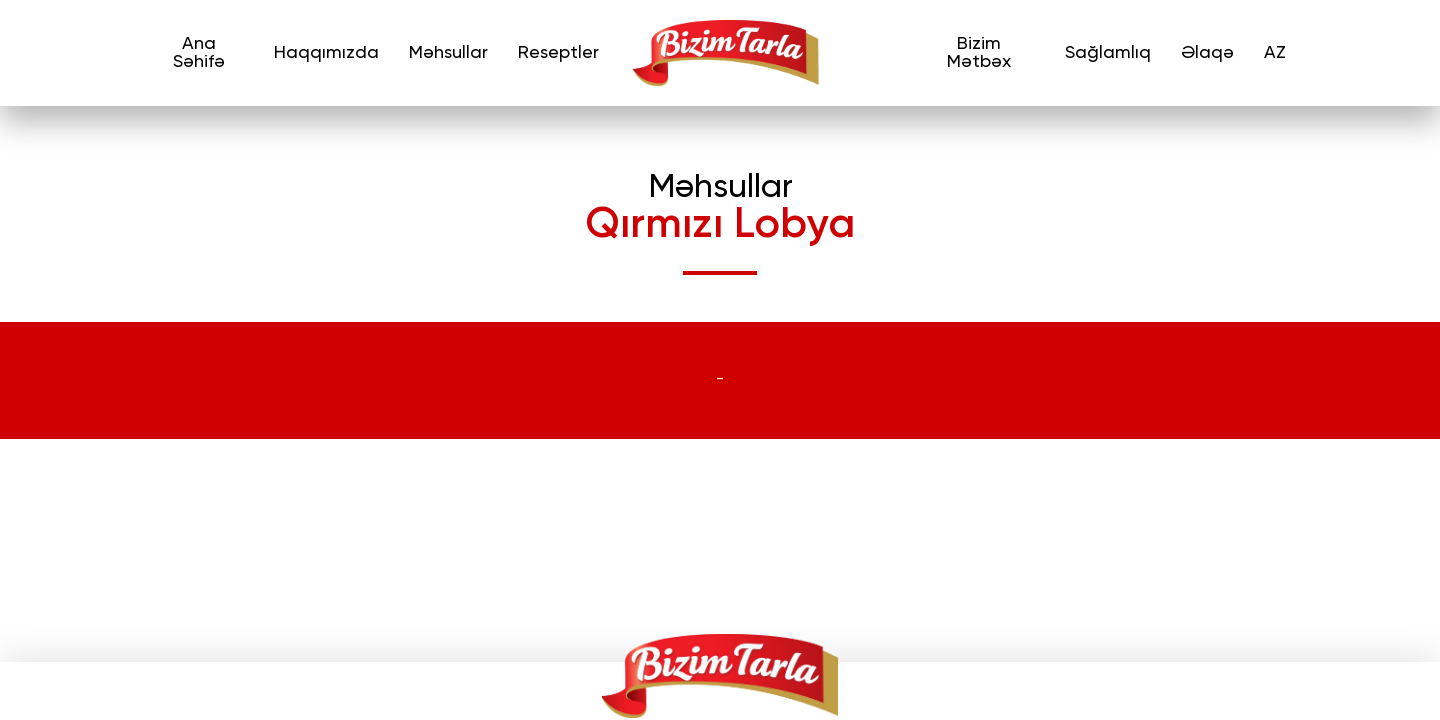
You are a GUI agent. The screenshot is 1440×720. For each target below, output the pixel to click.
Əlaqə (1207, 53)
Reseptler (558, 53)
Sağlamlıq (1108, 53)
